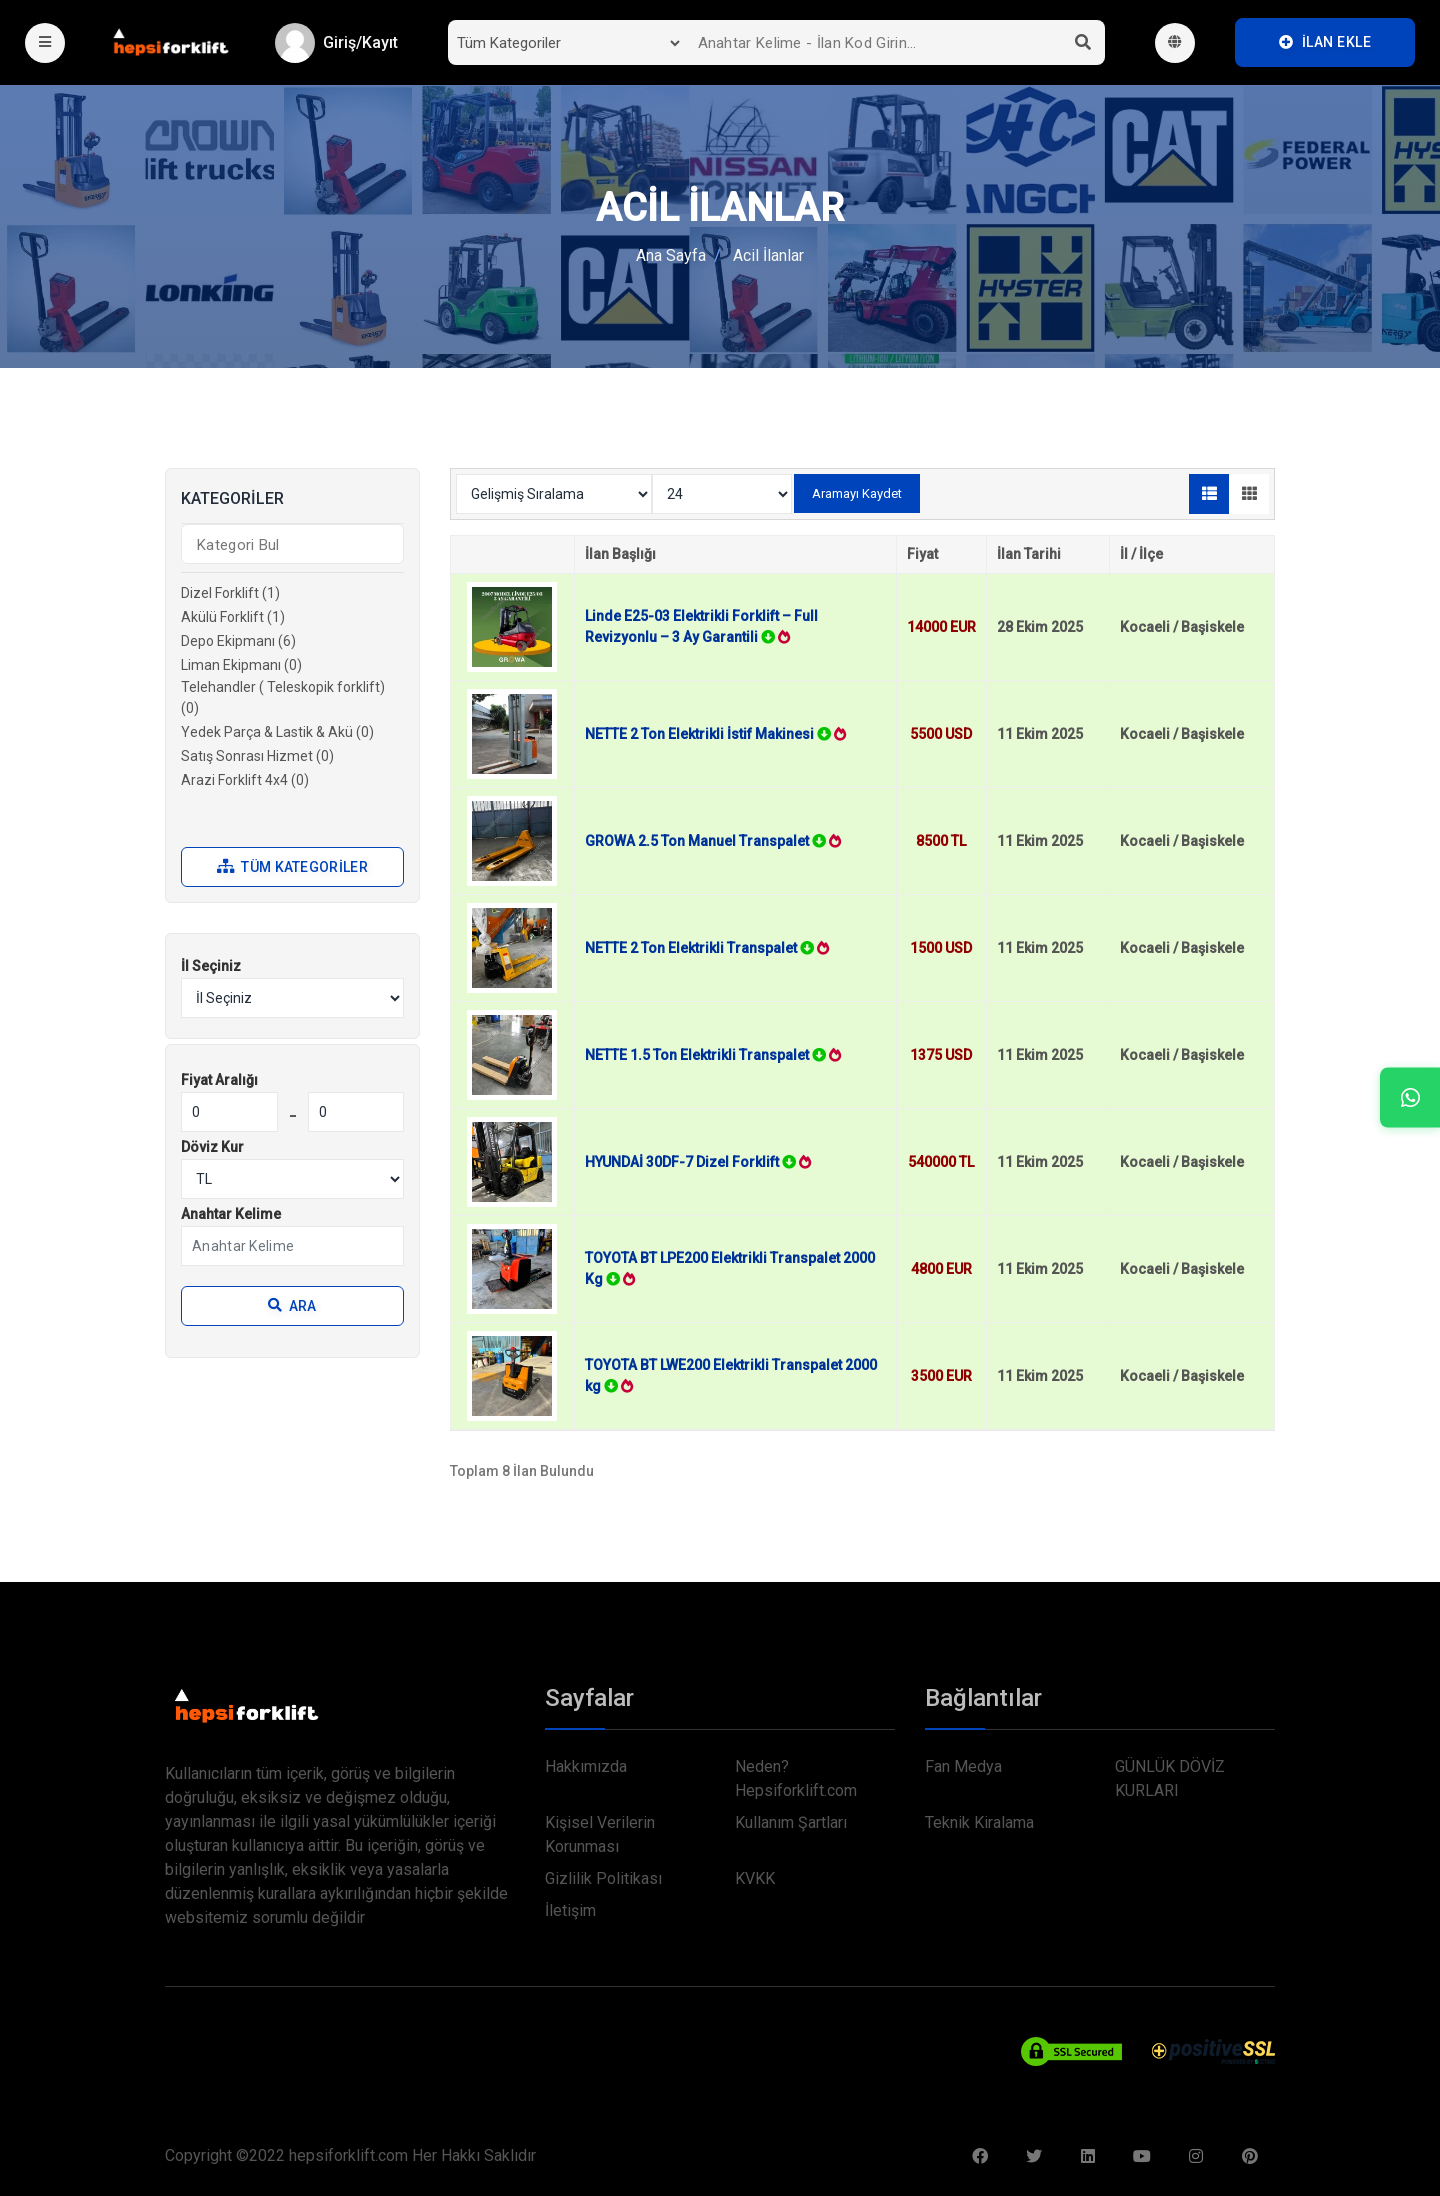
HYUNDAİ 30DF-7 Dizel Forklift (698, 1162)
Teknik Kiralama (979, 1822)
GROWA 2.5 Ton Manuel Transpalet (713, 841)
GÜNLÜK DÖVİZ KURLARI (1170, 1778)
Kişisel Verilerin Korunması (600, 1834)
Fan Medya (963, 1766)
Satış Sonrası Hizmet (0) (257, 756)
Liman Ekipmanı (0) (241, 665)
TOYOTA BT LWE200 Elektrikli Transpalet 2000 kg (731, 1375)
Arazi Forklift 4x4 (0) (245, 780)
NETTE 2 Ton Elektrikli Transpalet (707, 948)
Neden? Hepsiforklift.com (796, 1778)
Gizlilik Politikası (603, 1878)
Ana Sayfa (671, 255)
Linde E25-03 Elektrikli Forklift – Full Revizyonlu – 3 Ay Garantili (701, 626)
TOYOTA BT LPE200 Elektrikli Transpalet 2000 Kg (730, 1268)
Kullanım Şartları (791, 1822)
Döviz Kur (212, 1147)
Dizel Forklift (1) (230, 593)
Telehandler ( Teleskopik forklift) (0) (283, 697)
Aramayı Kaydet (857, 493)
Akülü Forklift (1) (233, 617)
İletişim (570, 1910)
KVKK (755, 1878)
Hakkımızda (586, 1766)
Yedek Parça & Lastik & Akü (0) (277, 732)
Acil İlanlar (768, 255)
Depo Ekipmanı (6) (238, 641)
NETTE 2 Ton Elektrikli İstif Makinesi (715, 734)
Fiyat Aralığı (219, 1080)
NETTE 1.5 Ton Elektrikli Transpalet (713, 1055)
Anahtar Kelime (231, 1214)
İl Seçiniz (211, 966)
